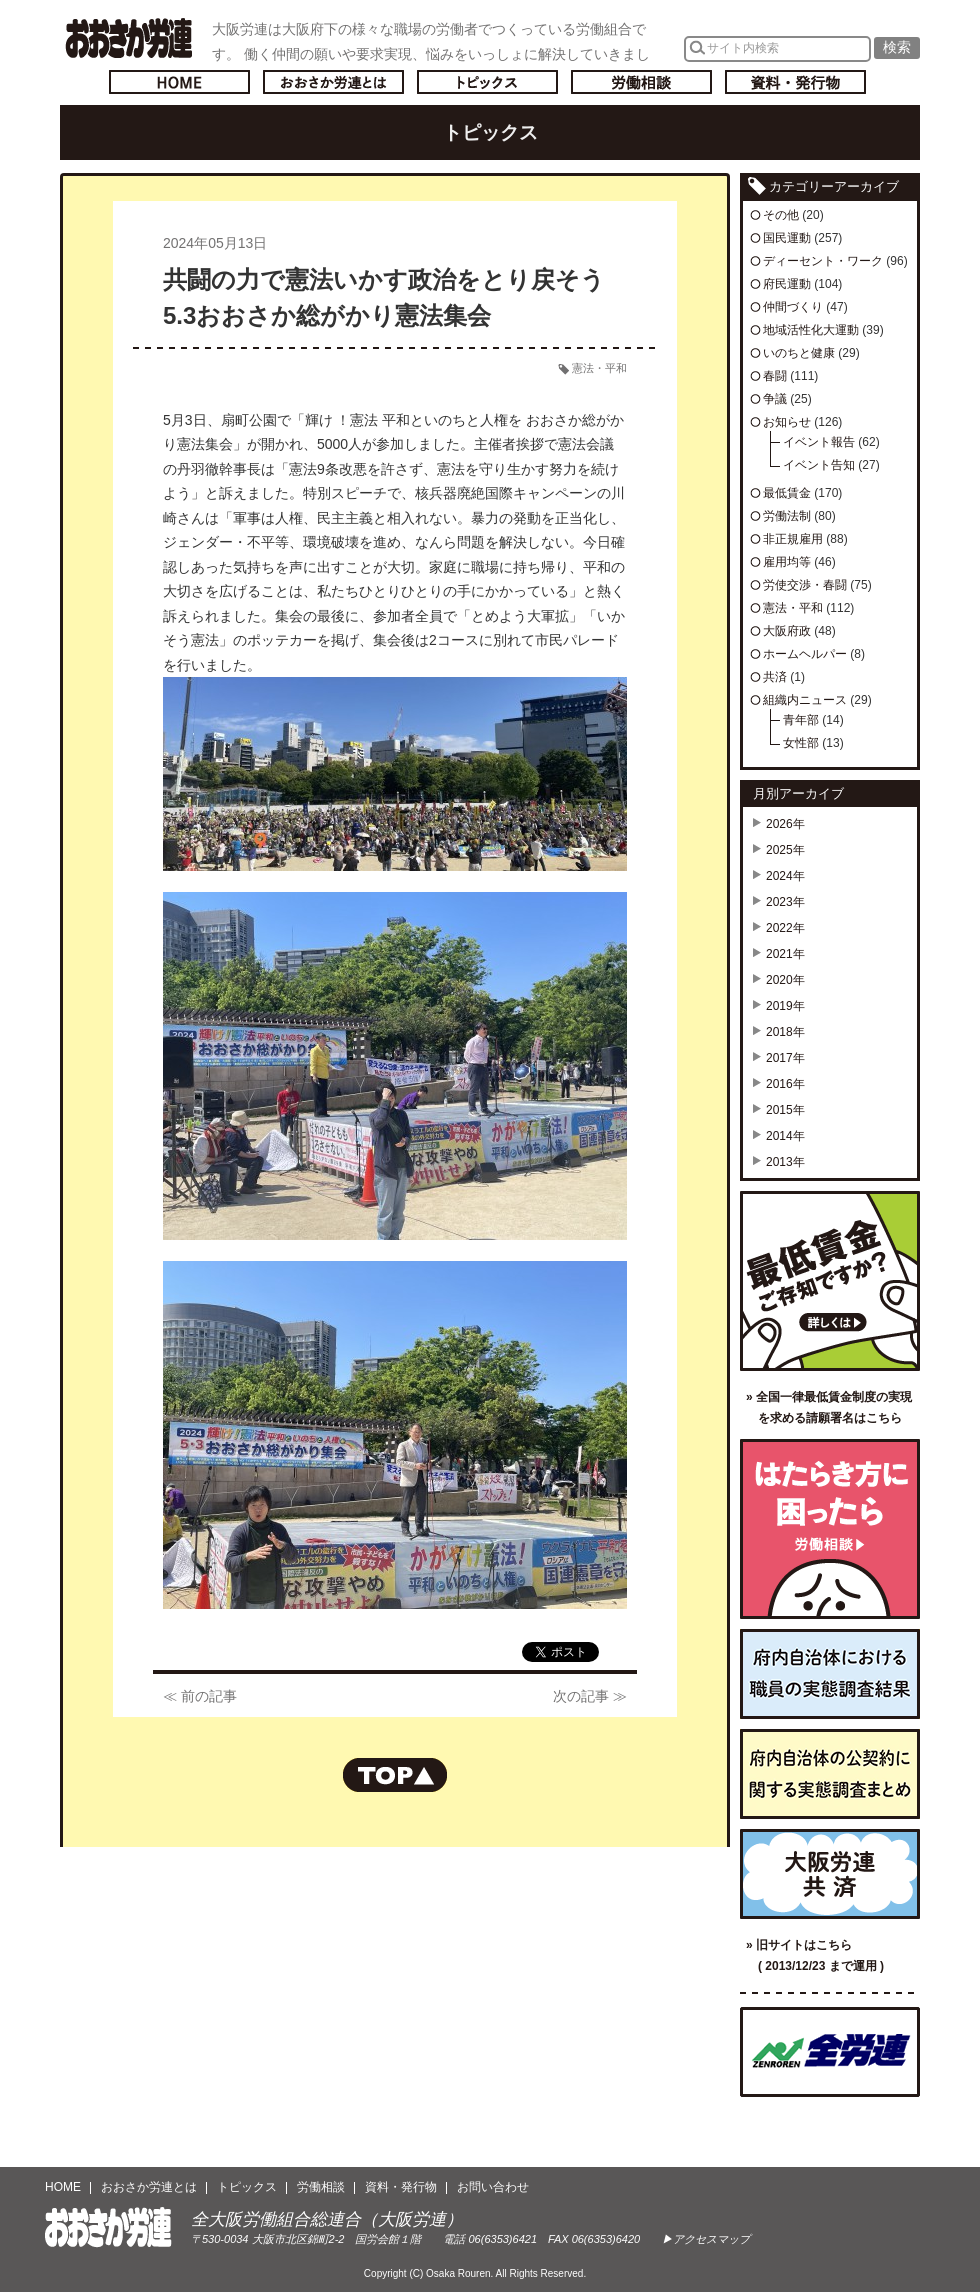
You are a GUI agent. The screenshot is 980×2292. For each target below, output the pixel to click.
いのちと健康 (799, 353)
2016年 (785, 1084)
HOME (63, 2187)
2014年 (785, 1136)
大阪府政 (787, 631)
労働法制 (787, 516)
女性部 (801, 743)
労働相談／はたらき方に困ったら (830, 1529)
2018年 (785, 1032)
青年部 (801, 720)
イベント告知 (819, 465)
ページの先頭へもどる (395, 1775)
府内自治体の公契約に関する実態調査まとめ (830, 1774)
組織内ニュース (805, 700)
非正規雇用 (793, 539)
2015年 (785, 1110)
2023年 (785, 902)
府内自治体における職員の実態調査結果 (830, 1674)
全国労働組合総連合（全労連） (830, 2052)
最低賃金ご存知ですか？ (830, 1281)
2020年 (785, 980)
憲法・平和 (599, 368)
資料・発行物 (795, 82)
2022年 (785, 928)
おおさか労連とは (333, 82)
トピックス (487, 82)
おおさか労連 (108, 2227)
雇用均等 (787, 562)
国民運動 (787, 238)
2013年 (785, 1162)
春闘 (775, 376)
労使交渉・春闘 (805, 585)
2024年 (785, 876)
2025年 (785, 850)
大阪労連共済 (830, 1874)
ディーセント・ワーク (823, 261)
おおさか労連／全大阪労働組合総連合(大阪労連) (128, 38)
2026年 (785, 824)
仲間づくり (793, 307)
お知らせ (787, 422)
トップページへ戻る (179, 82)
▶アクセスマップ (706, 2239)
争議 (775, 399)
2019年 (785, 1006)
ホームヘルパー (805, 654)
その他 (781, 215)
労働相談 (641, 82)
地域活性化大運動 (811, 330)
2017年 (785, 1058)
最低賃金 (787, 493)
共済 (775, 677)
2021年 (785, 954)
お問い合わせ (493, 2187)
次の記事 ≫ (590, 1696)
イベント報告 (819, 442)
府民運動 (787, 284)
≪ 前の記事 (200, 1696)
